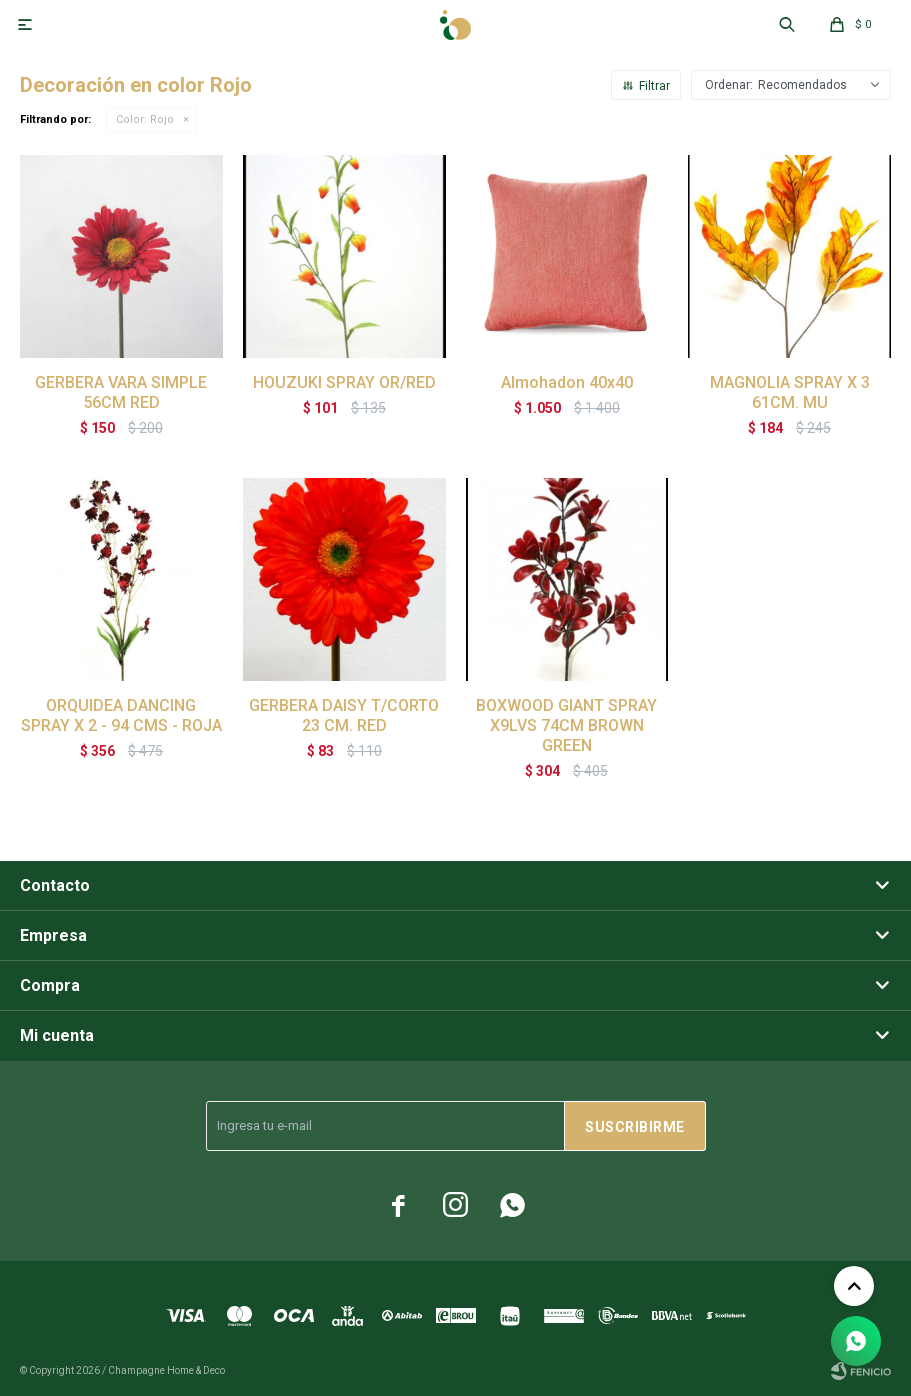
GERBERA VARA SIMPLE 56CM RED (121, 392)
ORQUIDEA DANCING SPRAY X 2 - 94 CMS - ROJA (121, 715)
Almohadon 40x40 (567, 382)
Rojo (145, 119)
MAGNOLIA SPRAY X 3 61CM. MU (790, 392)
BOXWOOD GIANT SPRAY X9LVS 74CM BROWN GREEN (566, 725)
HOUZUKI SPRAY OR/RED (344, 382)
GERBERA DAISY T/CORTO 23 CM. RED (344, 715)
